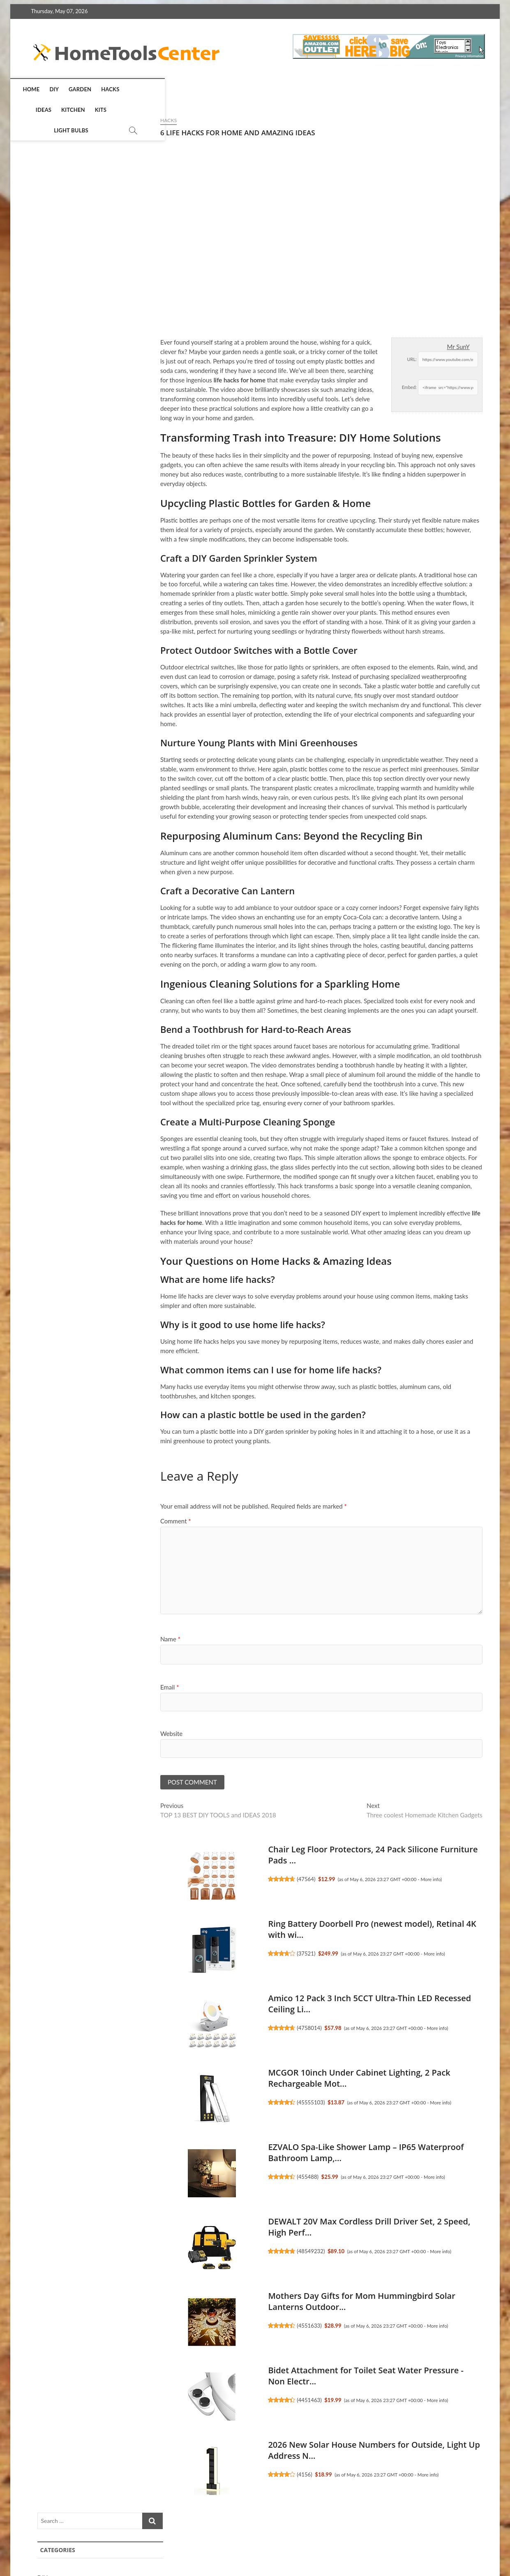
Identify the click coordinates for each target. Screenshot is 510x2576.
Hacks (116, 89)
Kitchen (173, 89)
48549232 (175, 2252)
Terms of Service (379, 2539)
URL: (276, 359)
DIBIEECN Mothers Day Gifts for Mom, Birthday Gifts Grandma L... (414, 1045)
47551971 (402, 518)
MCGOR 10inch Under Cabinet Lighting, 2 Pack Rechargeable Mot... (418, 760)
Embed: (273, 387)
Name (35, 1639)
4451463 (174, 2401)
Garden (86, 89)
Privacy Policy (328, 2539)
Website (36, 1733)
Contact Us (466, 2539)
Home (37, 89)
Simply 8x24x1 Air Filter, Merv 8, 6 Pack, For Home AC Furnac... (417, 488)
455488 (172, 2178)
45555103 (175, 2103)
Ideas (143, 89)
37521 (170, 1954)
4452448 (401, 1075)
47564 (170, 1880)
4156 (169, 2475)
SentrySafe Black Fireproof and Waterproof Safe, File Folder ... (411, 1181)
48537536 (402, 654)
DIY (60, 89)
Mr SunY (323, 346)
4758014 (174, 2029)
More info (295, 1880)
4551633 (174, 2327)
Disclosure (425, 2539)
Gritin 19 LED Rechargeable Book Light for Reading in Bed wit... (417, 624)
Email (34, 1687)
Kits (200, 89)
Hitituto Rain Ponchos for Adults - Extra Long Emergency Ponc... (409, 909)
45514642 (402, 1211)
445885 (399, 939)
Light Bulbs (233, 89)
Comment (40, 1521)
